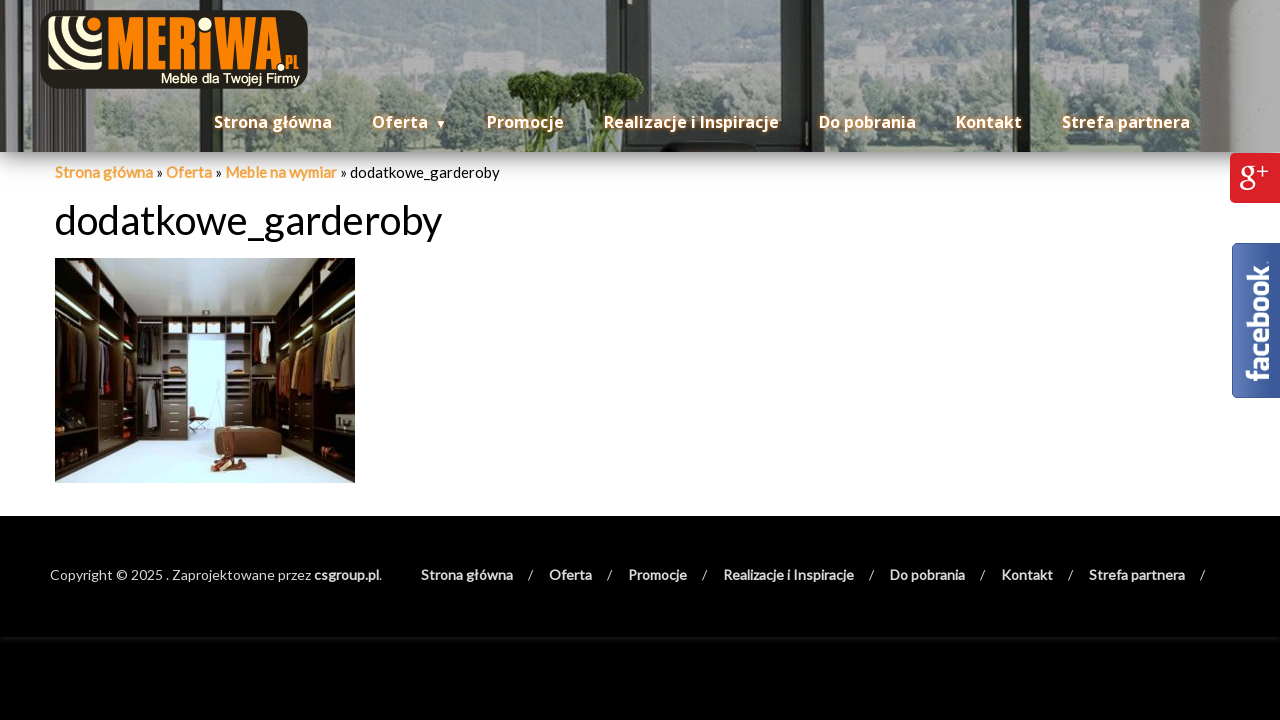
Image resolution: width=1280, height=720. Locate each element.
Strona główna (273, 122)
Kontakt (989, 122)
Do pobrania (867, 122)
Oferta (400, 122)
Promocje (525, 122)
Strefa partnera (1126, 122)
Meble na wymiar (281, 172)
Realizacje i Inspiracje (691, 122)
